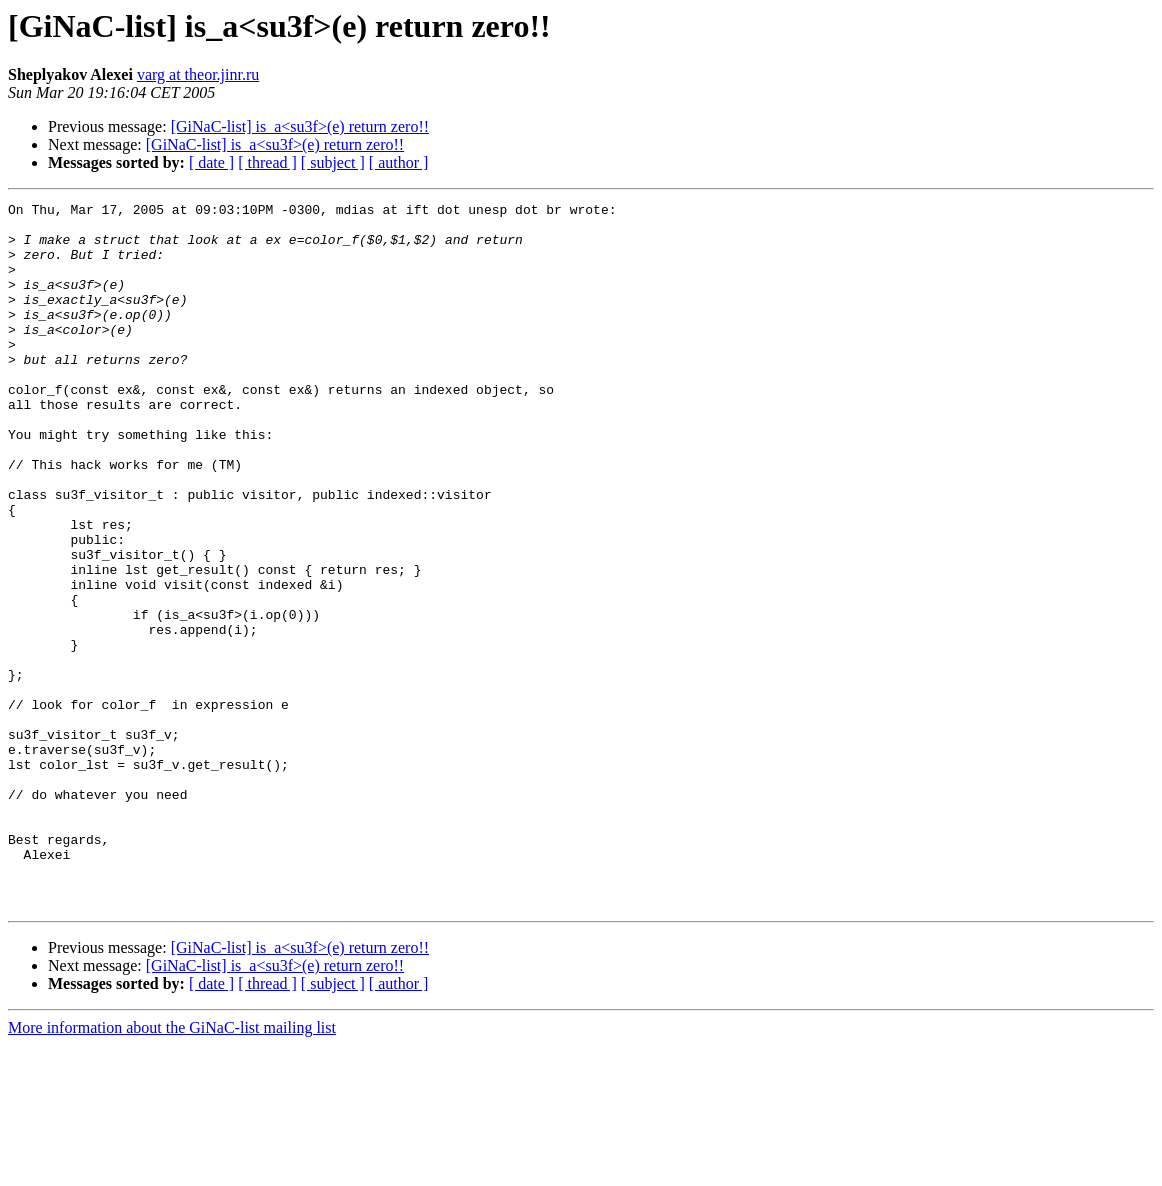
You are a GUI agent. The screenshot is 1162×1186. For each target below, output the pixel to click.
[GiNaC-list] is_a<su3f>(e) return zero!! (300, 126)
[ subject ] (333, 162)
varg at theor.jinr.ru (198, 74)
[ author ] (399, 162)
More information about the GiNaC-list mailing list (172, 1168)
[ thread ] (267, 162)
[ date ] (211, 162)
